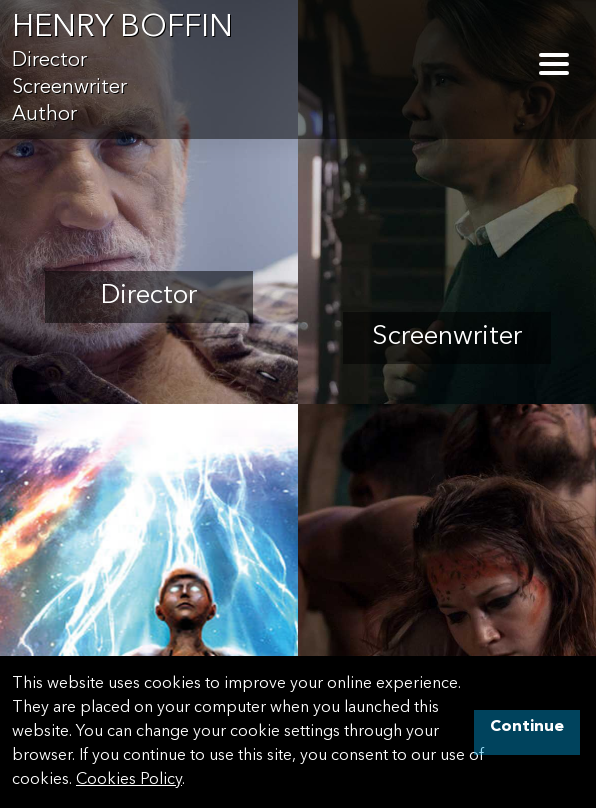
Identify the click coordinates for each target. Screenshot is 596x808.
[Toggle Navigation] (554, 64)
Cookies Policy (129, 780)
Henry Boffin (122, 28)
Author (44, 115)
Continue (527, 727)
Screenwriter (69, 88)
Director (49, 61)
